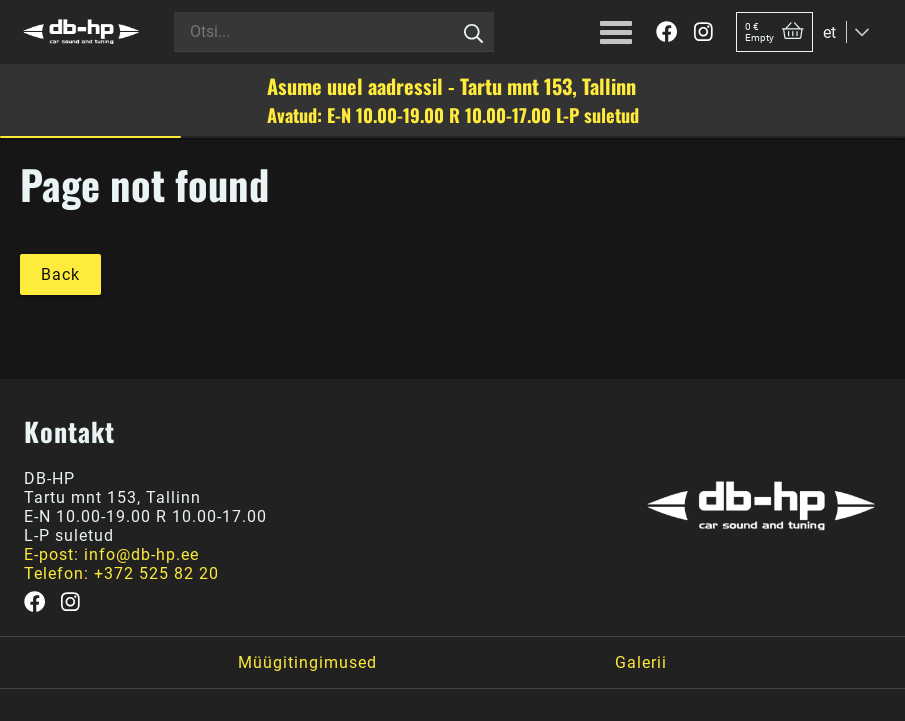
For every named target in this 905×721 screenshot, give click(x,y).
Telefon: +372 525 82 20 (121, 573)
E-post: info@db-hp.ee (111, 554)
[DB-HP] (81, 32)
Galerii (641, 662)
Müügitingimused (307, 662)
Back (60, 274)
